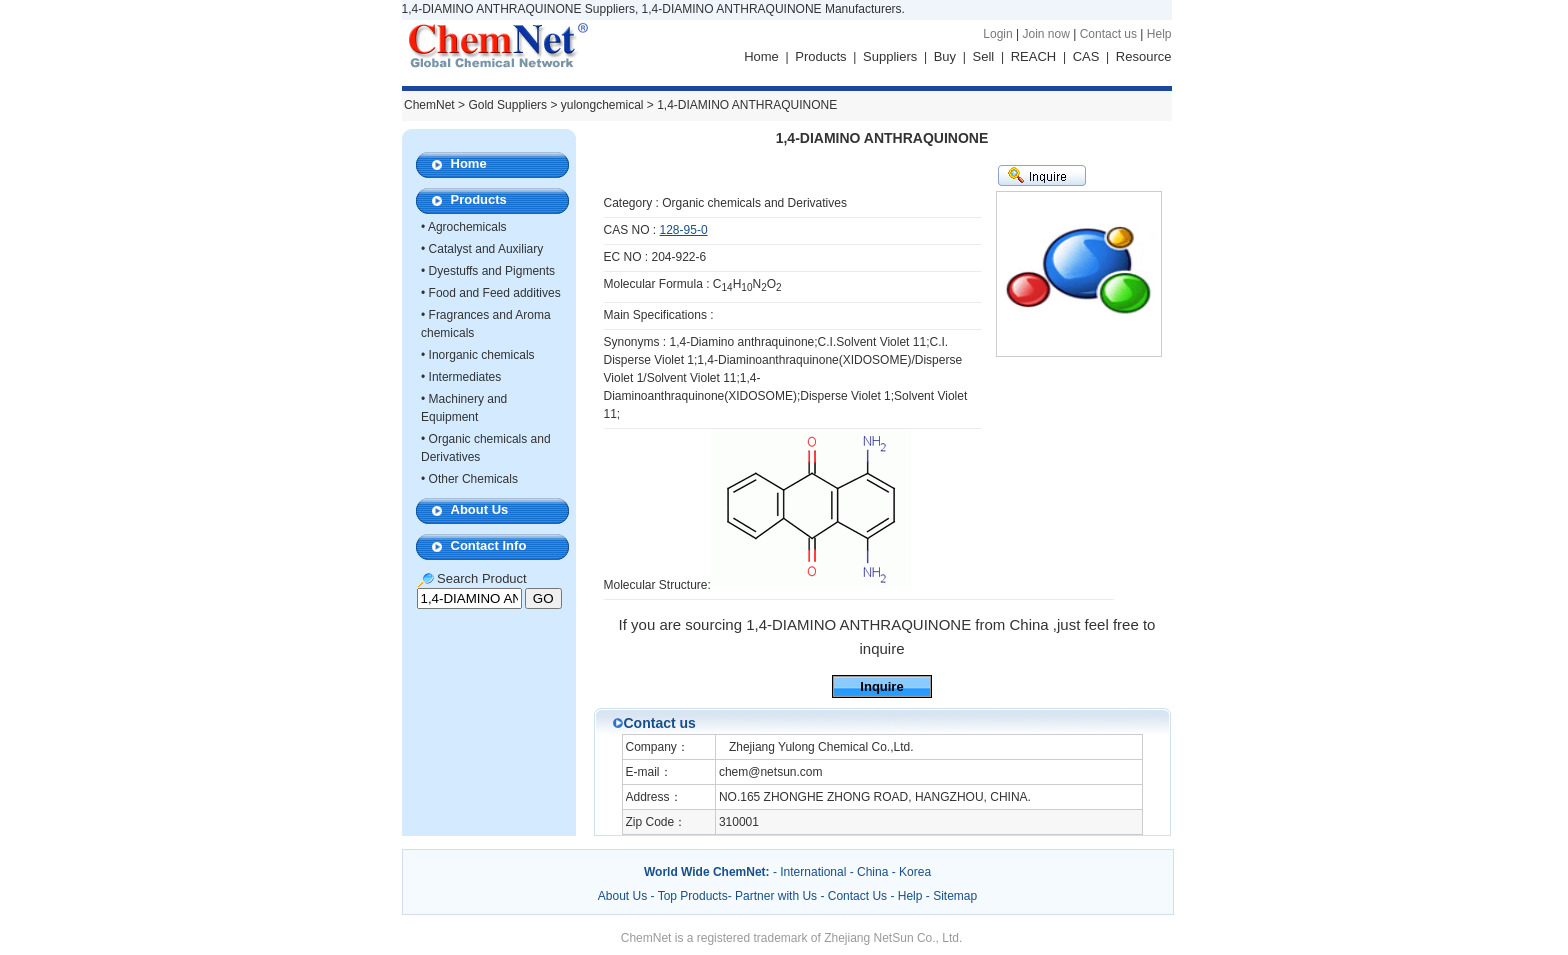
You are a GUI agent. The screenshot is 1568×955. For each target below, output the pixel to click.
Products (820, 56)
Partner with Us (777, 896)
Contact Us (857, 896)
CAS (1086, 56)
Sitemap (955, 896)
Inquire (881, 686)
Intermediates (465, 377)
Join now (1045, 34)
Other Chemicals (473, 479)
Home (761, 56)
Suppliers (890, 56)
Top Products (693, 896)
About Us (480, 509)
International (813, 872)
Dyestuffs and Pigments (492, 271)
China (872, 872)
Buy (945, 56)
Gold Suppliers (507, 105)
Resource (1144, 56)
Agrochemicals (467, 227)
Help (1159, 34)
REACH (1034, 56)
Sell (984, 56)
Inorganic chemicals (482, 355)
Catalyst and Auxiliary (486, 249)
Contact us (1108, 34)
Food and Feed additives (495, 293)
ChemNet (429, 105)
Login (997, 34)
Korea (915, 872)
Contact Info (489, 545)
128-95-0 (684, 230)
